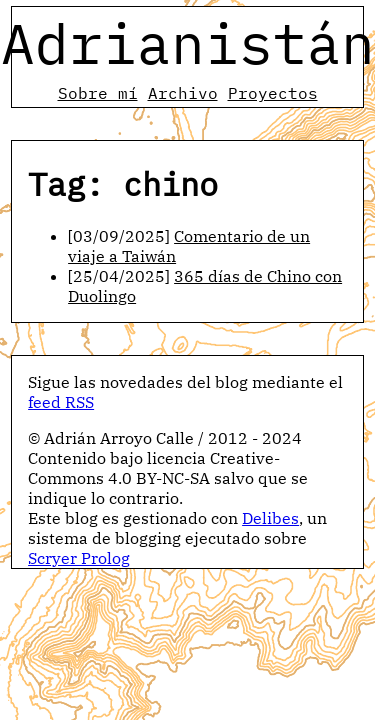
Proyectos (273, 93)
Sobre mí (98, 93)
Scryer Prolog (79, 558)
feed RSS (61, 402)
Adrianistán (188, 43)
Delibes (270, 518)
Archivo (183, 93)
